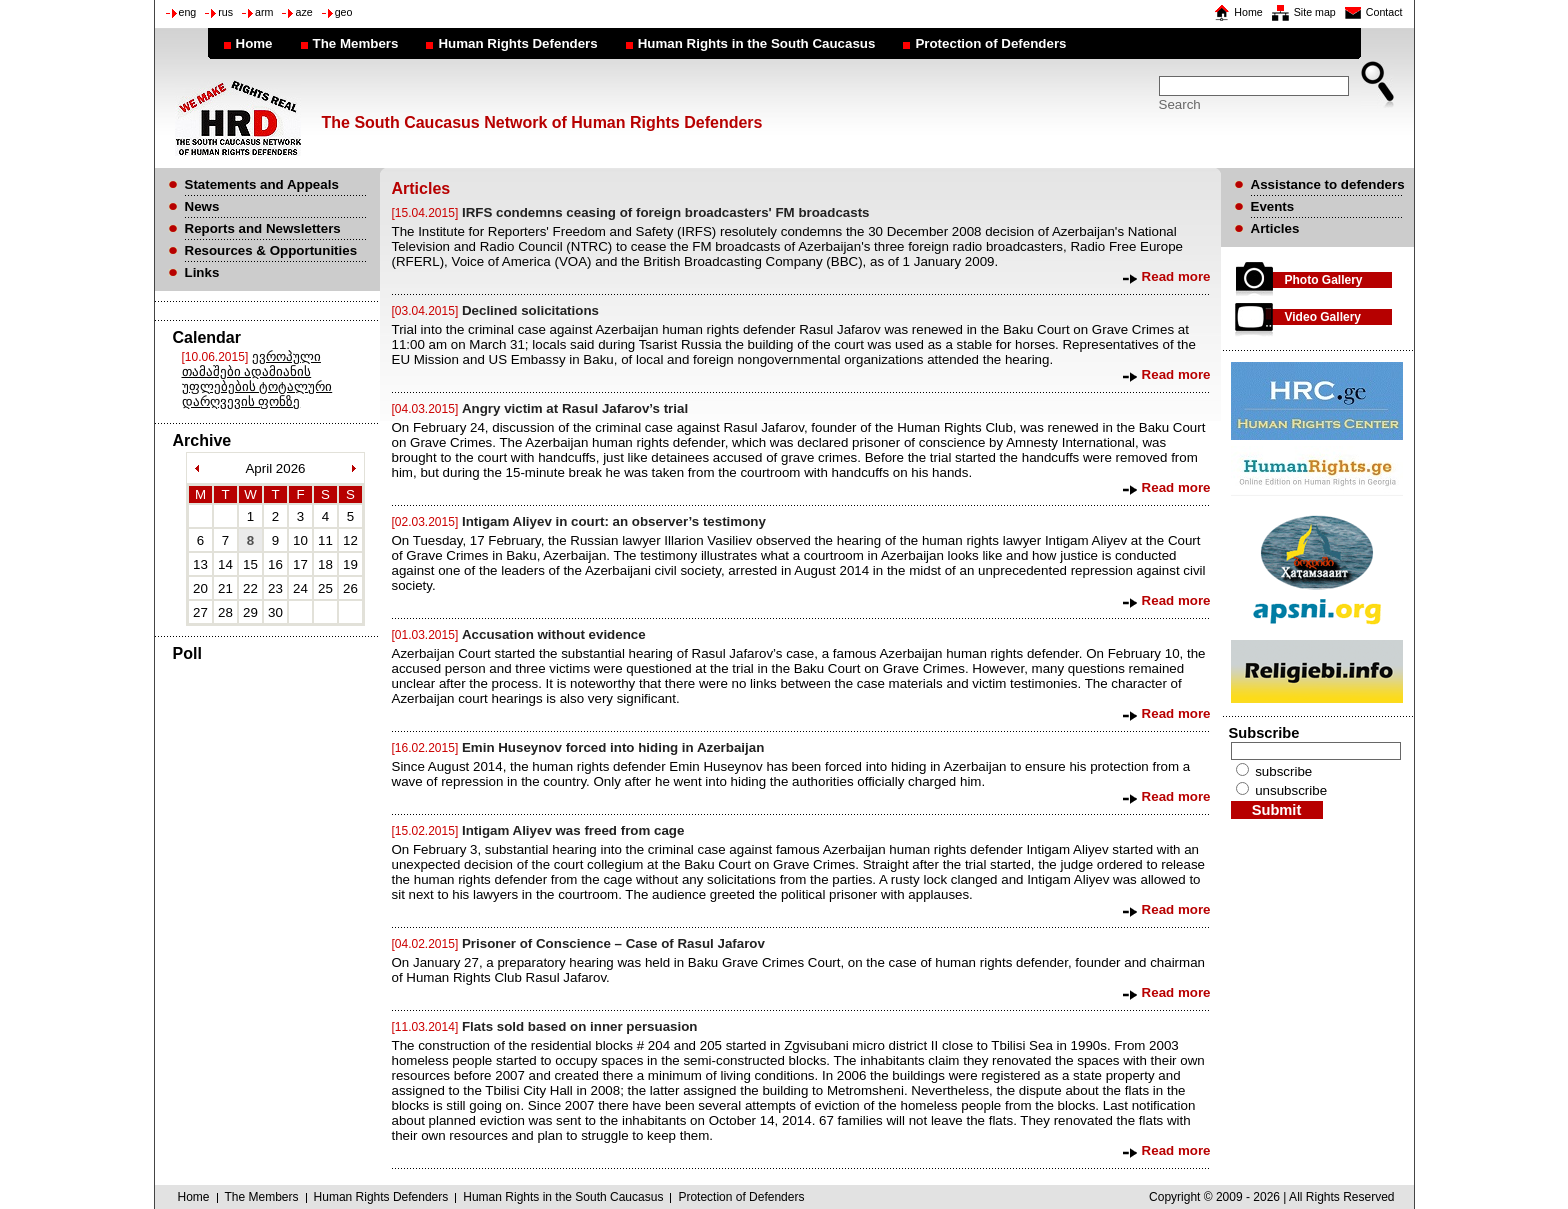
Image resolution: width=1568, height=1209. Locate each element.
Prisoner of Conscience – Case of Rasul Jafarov (613, 943)
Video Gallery (1323, 317)
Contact (1384, 12)
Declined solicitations (530, 310)
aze (303, 12)
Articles (1275, 228)
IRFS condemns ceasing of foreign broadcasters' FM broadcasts (666, 212)
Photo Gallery (1324, 280)
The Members (356, 43)
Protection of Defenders (990, 43)
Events (1273, 206)
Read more (1176, 276)
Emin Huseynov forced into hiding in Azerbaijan (613, 747)
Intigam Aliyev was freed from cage (573, 830)
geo (344, 12)
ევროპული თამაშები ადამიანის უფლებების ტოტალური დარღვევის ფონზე (257, 379)
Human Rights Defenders (517, 43)
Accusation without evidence (554, 634)
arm (264, 12)
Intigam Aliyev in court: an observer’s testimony (614, 521)
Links (202, 272)
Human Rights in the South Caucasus (757, 43)
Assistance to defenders (1328, 184)
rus (225, 12)
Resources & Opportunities (271, 250)
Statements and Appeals (262, 184)
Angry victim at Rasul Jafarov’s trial (575, 408)
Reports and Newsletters (263, 228)
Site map (1315, 12)
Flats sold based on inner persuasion (580, 1026)
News (202, 206)
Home (1248, 12)
